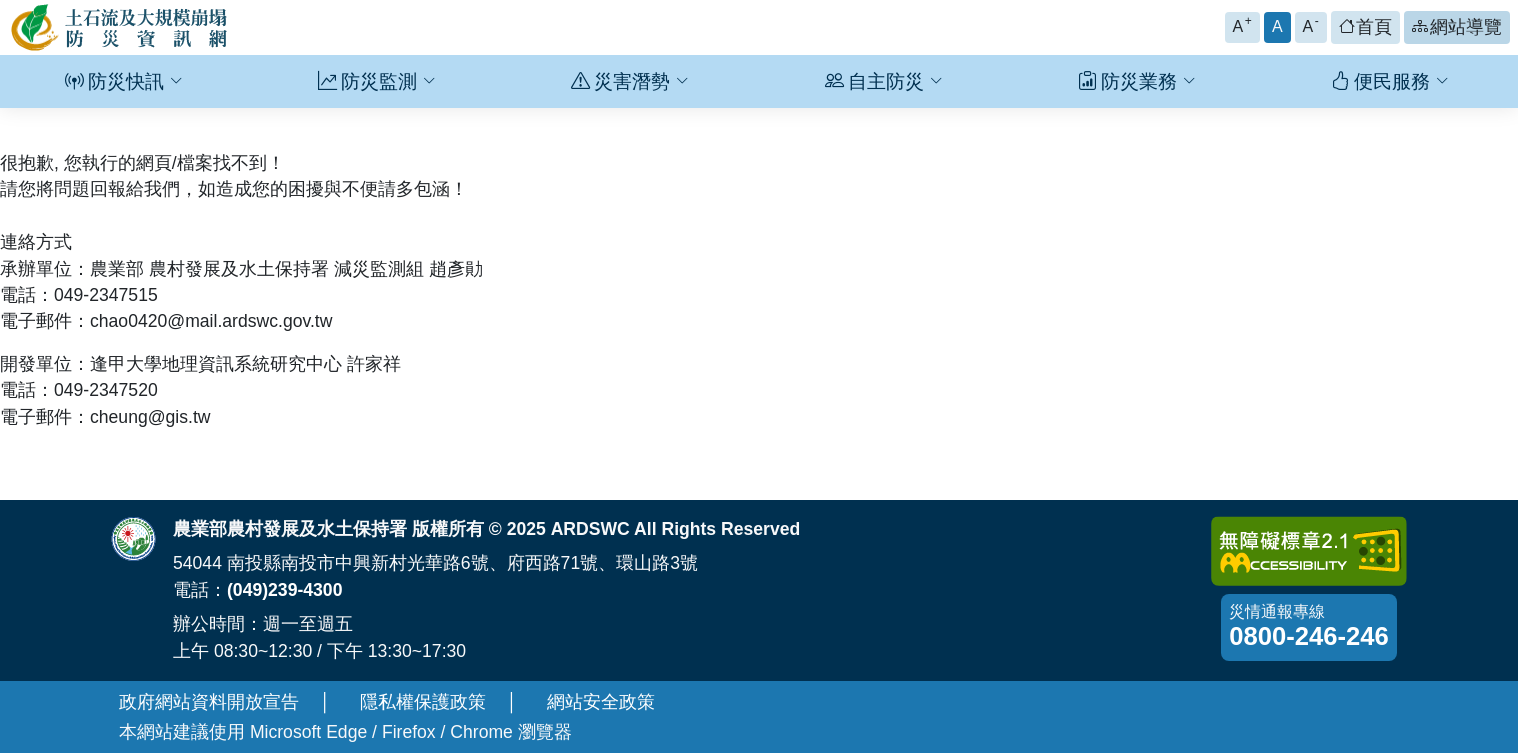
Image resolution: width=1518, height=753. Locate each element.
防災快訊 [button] (124, 81)
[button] (1366, 27)
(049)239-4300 (284, 590)
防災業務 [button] (1137, 81)
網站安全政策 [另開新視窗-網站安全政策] (601, 702)
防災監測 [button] (377, 81)
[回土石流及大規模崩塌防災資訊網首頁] (120, 27)
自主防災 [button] (884, 81)
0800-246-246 (1308, 636)
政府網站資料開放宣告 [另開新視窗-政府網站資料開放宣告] (209, 702)
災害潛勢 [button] (630, 81)
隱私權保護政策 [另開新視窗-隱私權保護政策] (423, 702)
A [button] (1242, 24)
